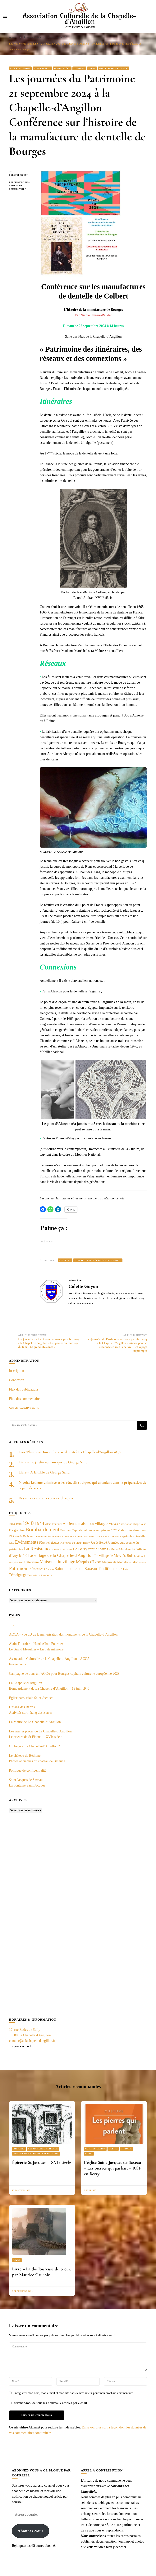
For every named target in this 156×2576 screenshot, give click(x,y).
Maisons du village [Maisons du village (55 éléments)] (57, 1561)
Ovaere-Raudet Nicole (113, 68)
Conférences (42, 68)
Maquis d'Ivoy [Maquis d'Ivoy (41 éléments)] (88, 1561)
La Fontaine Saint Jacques (27, 1785)
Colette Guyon (18, 175)
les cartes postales (128, 2536)
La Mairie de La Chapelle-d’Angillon (35, 1722)
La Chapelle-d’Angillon (25, 1683)
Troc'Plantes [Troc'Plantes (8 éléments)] (123, 1569)
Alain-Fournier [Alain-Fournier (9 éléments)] (53, 1523)
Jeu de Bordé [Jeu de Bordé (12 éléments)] (99, 1542)
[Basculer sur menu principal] (5, 16)
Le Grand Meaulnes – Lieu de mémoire (36, 1649)
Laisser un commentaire (21, 188)
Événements (17, 1664)
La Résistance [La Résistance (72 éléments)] (38, 1548)
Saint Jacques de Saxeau (26, 1780)
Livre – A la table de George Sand (44, 1472)
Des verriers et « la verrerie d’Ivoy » (46, 1498)
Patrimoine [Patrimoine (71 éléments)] (20, 1568)
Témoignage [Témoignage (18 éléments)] (17, 1575)
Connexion (16, 1380)
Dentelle (65, 1260)
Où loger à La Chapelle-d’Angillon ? (34, 1746)
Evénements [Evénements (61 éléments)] (26, 1542)
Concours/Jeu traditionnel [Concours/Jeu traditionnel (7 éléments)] (94, 1536)
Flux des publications (24, 1389)
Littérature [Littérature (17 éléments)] (31, 1562)
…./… (13, 1625)
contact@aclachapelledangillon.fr (32, 2041)
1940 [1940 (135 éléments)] (28, 1523)
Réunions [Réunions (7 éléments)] (49, 1569)
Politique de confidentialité (27, 1770)
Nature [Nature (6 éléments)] (142, 1562)
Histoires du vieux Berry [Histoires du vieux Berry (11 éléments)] (75, 1542)
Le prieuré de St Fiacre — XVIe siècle (35, 1737)
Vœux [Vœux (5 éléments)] (49, 1575)
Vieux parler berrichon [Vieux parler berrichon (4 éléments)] (36, 1575)
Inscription (16, 1371)
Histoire (79, 68)
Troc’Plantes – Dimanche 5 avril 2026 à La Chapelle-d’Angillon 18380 (70, 1452)
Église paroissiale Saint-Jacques (31, 1698)
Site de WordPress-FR (24, 1408)
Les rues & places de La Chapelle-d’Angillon (40, 1731)
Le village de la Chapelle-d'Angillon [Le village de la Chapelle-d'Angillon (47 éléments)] (61, 1555)
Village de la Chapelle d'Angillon (36, 2153)
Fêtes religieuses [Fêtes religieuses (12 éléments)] (49, 1542)
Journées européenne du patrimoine (98, 1260)
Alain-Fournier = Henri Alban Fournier (36, 1644)
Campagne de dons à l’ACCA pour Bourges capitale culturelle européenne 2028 (64, 1673)
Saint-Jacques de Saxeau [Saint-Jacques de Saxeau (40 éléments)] (76, 1568)
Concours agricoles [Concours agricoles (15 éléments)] (121, 1536)
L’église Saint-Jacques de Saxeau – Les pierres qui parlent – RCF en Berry (112, 2168)
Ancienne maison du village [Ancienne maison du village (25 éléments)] (84, 1523)
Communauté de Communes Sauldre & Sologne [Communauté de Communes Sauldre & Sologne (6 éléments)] (57, 1536)
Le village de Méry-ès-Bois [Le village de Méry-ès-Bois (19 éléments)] (113, 1556)
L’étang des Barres (22, 1707)
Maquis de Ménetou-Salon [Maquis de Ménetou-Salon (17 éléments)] (120, 1562)
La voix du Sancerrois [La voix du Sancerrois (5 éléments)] (62, 1549)
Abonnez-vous (31, 2531)
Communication (20, 68)
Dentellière (62, 68)
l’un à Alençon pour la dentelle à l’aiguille (71, 991)
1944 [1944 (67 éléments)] (39, 1523)
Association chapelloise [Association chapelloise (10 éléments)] (132, 1523)
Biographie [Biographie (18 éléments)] (17, 1530)
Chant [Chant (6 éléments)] (143, 1530)
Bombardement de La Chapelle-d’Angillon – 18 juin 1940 (49, 1688)
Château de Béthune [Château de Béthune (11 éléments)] (21, 1536)
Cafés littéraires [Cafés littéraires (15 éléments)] (128, 1530)
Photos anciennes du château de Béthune (37, 1761)
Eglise (113, 2149)
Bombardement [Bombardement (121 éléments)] (42, 1529)
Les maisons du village (43, 2149)
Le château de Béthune (24, 1755)
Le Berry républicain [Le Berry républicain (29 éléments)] (89, 1549)
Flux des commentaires (25, 1399)
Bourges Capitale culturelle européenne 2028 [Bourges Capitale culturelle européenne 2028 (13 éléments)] (88, 1530)
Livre (92, 68)
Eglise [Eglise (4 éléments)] (11, 1543)
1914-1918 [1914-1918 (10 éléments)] (15, 1523)
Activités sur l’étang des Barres (30, 1712)
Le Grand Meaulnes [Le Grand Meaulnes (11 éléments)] (119, 1549)
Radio (89, 2153)
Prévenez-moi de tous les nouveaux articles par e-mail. (50, 2403)
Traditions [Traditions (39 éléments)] (106, 1568)
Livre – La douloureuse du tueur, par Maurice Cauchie (41, 2271)
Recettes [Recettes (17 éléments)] (37, 1569)
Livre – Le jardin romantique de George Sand (53, 1462)
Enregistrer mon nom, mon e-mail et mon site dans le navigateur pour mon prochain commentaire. (73, 2393)
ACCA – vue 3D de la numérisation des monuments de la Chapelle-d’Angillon (63, 1634)
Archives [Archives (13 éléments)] (112, 1524)
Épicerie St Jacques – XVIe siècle (41, 2162)
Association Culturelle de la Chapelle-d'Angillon (79, 18)
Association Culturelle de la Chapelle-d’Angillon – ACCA (49, 1659)
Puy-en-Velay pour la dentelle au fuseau (83, 1138)
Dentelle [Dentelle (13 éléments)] (140, 1536)
